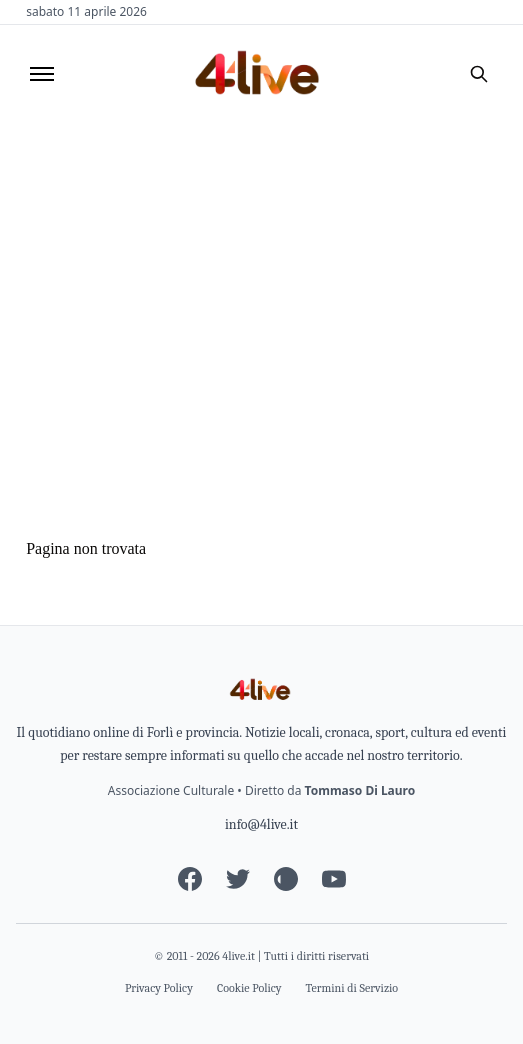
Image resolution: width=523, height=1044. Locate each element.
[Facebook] (190, 879)
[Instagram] (286, 879)
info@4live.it (261, 824)
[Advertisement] (261, 273)
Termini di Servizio (352, 988)
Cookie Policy (249, 988)
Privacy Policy (159, 988)
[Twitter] (238, 879)
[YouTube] (334, 879)
